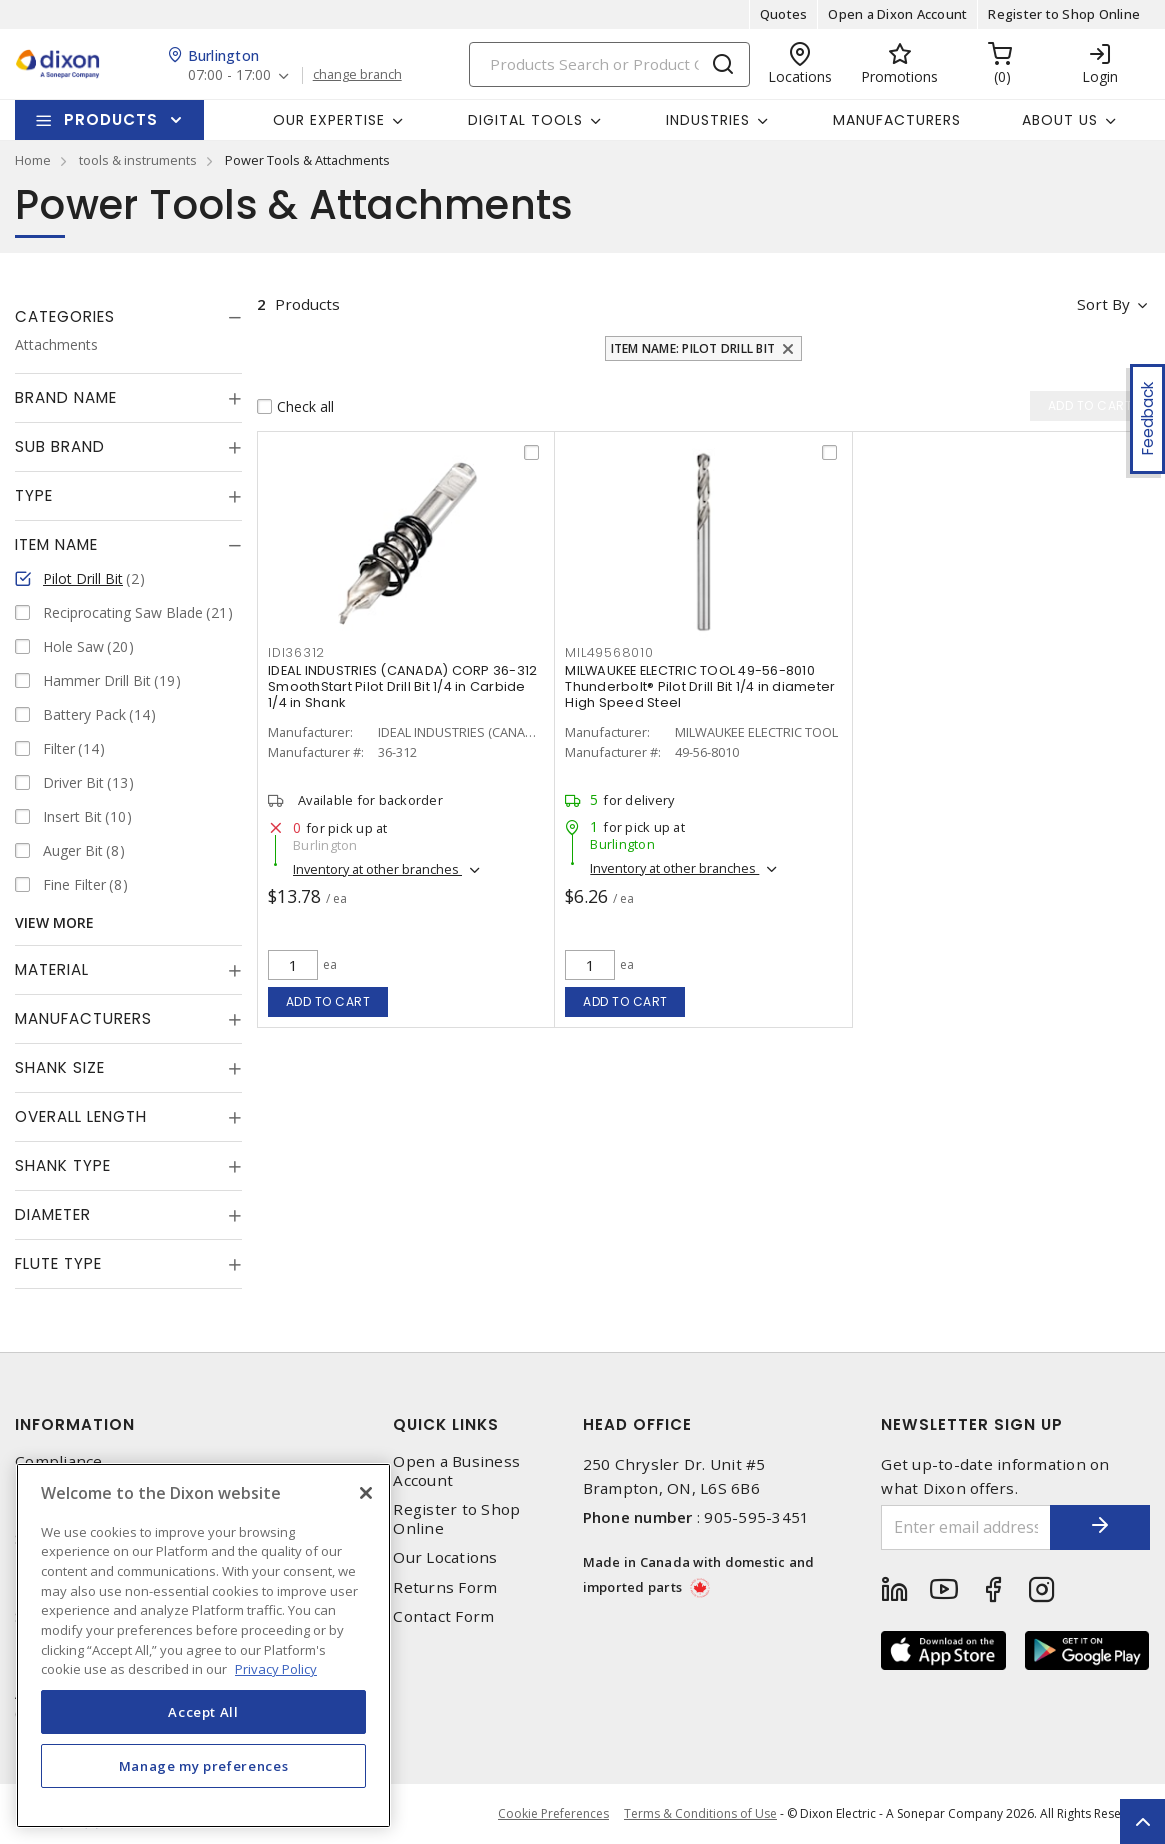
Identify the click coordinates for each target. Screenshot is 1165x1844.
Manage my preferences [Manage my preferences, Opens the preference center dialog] (204, 1766)
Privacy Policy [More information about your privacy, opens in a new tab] (276, 1669)
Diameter (53, 1214)
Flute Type (58, 1263)
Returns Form (445, 1587)
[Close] (366, 1493)
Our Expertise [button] (329, 120)
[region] (203, 1645)
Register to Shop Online (1064, 14)
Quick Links (446, 1424)
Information (75, 1424)
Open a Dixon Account (897, 14)
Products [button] (111, 119)
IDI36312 (296, 652)
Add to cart (328, 1001)
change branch (357, 75)
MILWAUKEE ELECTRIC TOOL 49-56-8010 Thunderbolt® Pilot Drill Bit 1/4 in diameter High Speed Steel (700, 686)
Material (52, 969)
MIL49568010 (609, 652)
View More (54, 922)
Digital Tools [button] (525, 120)
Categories (65, 316)
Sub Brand (60, 446)
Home (33, 160)
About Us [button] (1060, 120)
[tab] (128, 317)
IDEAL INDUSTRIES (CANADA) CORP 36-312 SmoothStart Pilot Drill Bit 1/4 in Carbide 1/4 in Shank (402, 686)
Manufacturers (897, 120)
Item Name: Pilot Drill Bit (693, 348)
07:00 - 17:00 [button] (229, 75)
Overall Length (81, 1116)
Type (34, 495)
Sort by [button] (1103, 304)
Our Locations (445, 1557)
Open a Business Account (456, 1471)
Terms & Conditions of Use (700, 1813)
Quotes (784, 14)
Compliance (59, 1461)
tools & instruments (138, 160)
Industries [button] (708, 120)
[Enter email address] (966, 1527)
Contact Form (443, 1616)
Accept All (203, 1712)
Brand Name (66, 397)
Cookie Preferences (553, 1814)
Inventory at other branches (377, 869)
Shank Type (63, 1165)
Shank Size (60, 1067)
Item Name (56, 544)
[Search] (609, 64)
